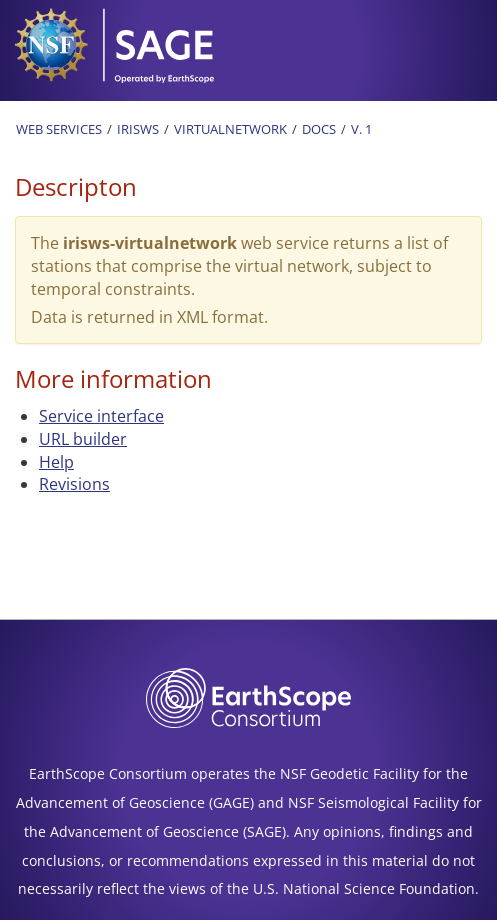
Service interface (101, 416)
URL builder (83, 439)
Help (56, 462)
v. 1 (361, 129)
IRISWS (138, 129)
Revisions (74, 484)
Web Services (59, 129)
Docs (319, 129)
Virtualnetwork (230, 129)
